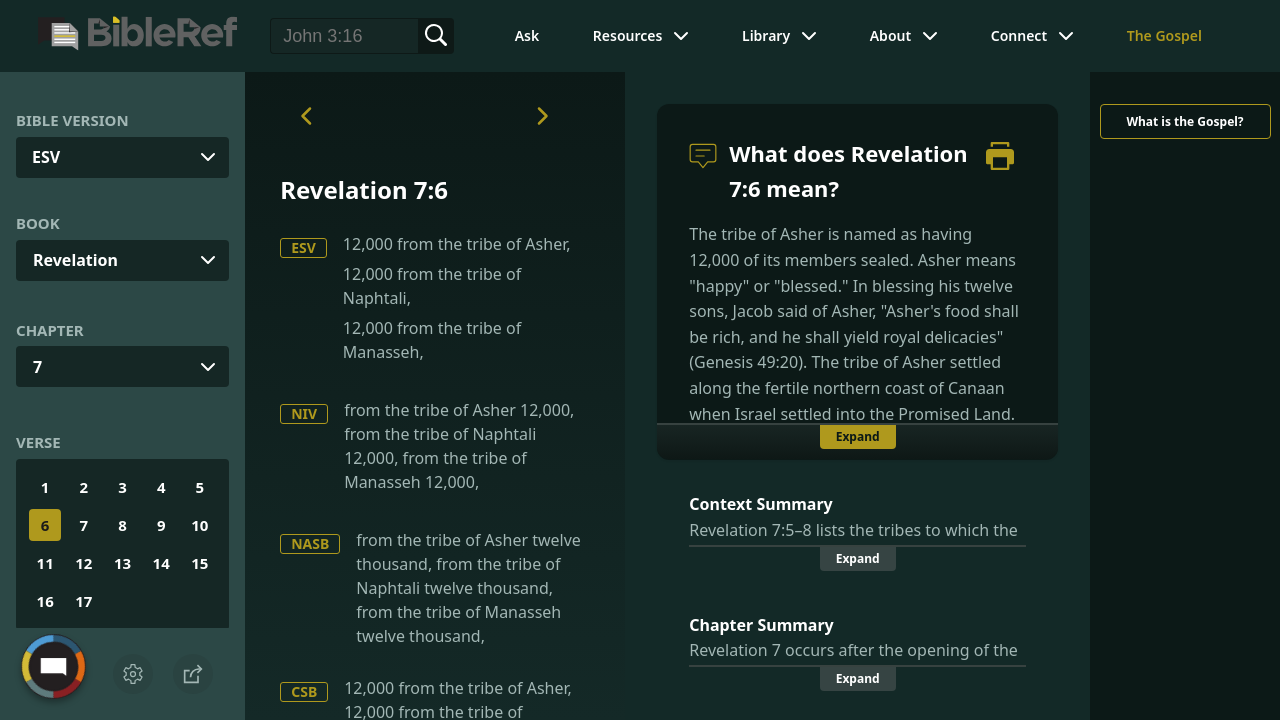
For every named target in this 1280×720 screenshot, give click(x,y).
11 (45, 563)
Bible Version (72, 120)
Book (38, 223)
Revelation (75, 260)
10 (199, 525)
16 (45, 601)
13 (122, 563)
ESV (303, 247)
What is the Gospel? (1184, 121)
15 (199, 563)
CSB (304, 691)
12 (83, 563)
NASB (310, 543)
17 (83, 601)
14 (161, 563)
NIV (304, 413)
